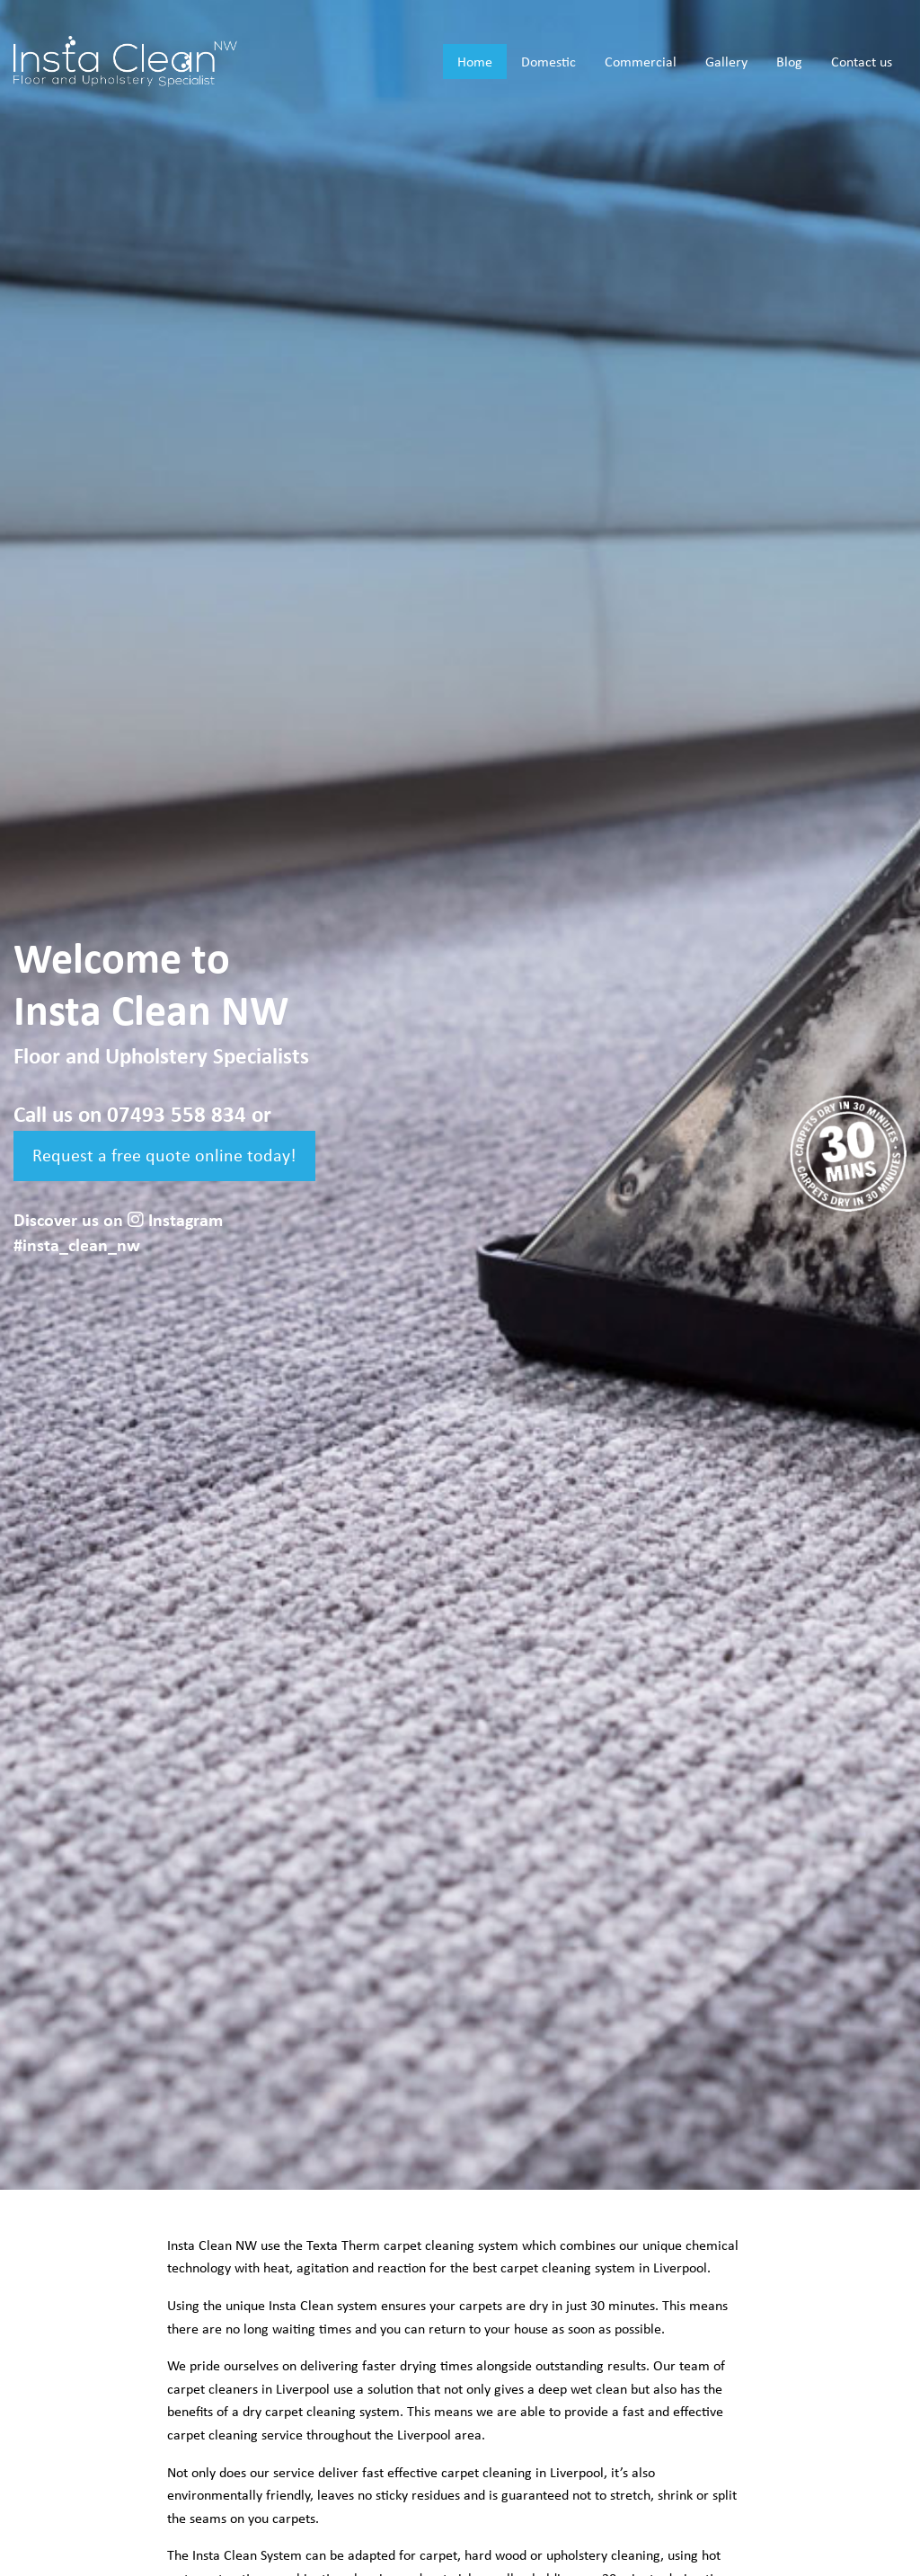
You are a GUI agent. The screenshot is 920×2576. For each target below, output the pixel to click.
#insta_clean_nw (76, 1246)
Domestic (548, 62)
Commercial (641, 62)
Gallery (726, 62)
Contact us (861, 62)
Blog (789, 62)
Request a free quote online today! (164, 1156)
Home (474, 62)
